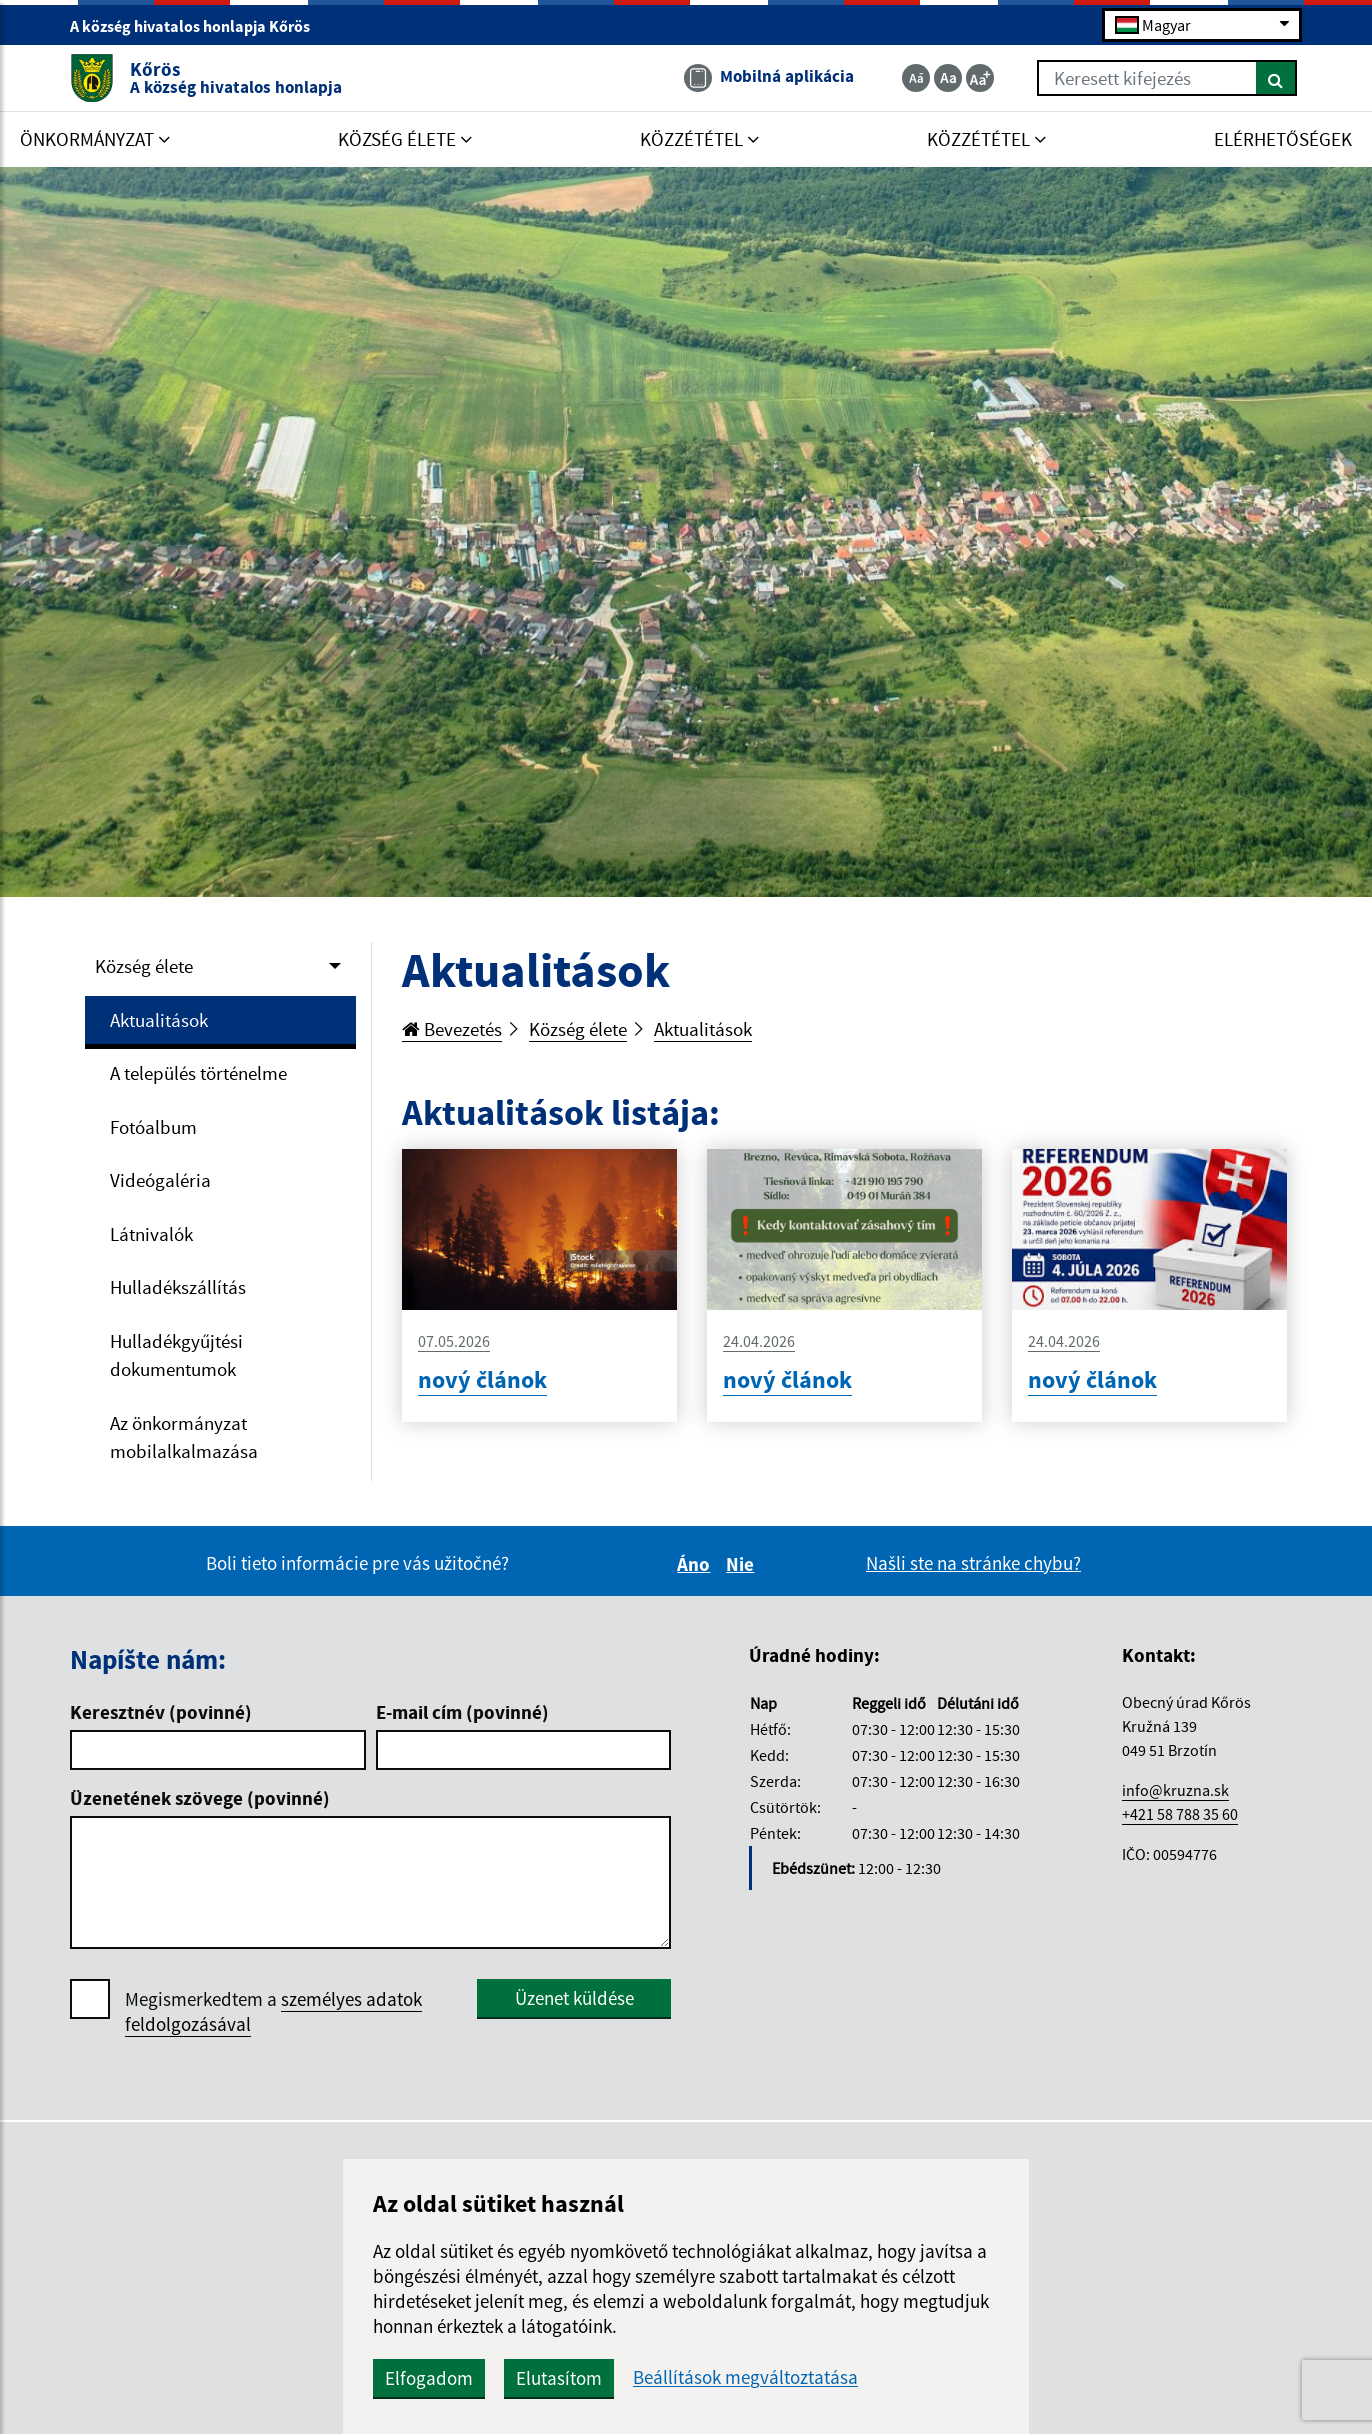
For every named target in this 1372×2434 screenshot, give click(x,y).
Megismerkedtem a (273, 2012)
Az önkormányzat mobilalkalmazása (184, 1437)
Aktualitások (159, 1020)
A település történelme (198, 1073)
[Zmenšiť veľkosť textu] (916, 78)
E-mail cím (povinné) (462, 1712)
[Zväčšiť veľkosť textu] (980, 78)
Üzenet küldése (574, 1998)
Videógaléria (160, 1180)
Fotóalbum (153, 1127)
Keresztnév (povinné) (161, 1712)
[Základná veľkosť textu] (948, 78)
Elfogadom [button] (429, 2378)
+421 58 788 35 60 (1180, 1814)
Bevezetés (452, 1029)
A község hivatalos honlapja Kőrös (198, 26)
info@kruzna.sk (1175, 1790)
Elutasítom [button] (559, 2378)
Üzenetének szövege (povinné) (200, 1798)
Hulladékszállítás (178, 1287)
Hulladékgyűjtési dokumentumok (176, 1355)
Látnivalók (151, 1234)
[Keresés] (1276, 78)
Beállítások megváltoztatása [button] (745, 2377)
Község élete (144, 966)
